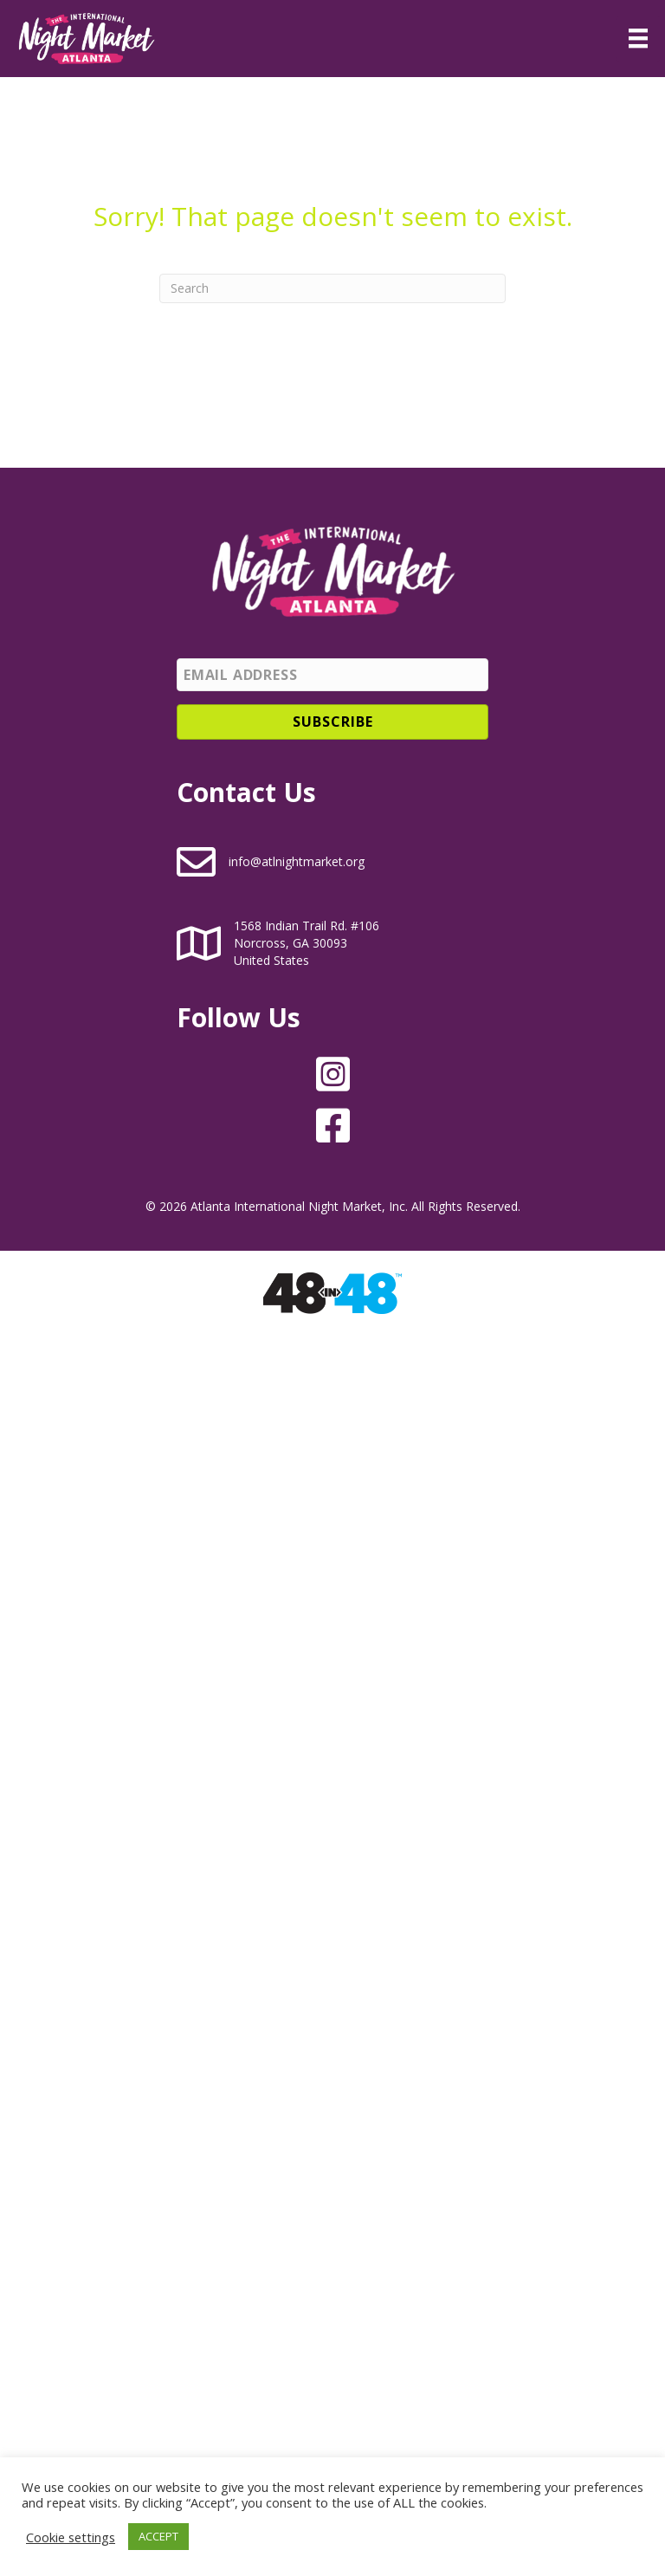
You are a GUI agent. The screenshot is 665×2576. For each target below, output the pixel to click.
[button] (332, 722)
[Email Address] (332, 674)
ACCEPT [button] (158, 2536)
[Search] (332, 288)
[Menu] (638, 38)
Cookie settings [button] (70, 2537)
